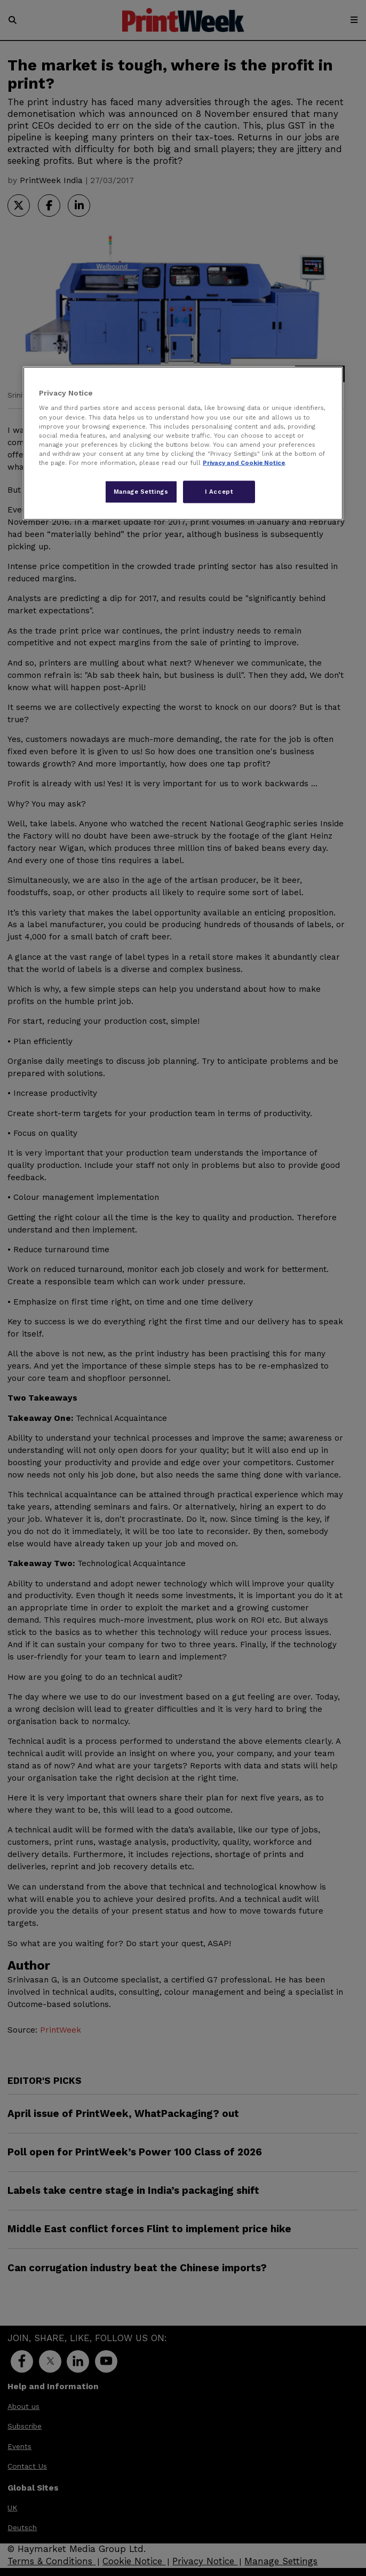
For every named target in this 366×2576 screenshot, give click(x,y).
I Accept (219, 491)
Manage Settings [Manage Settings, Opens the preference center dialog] (141, 491)
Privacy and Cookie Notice (244, 462)
